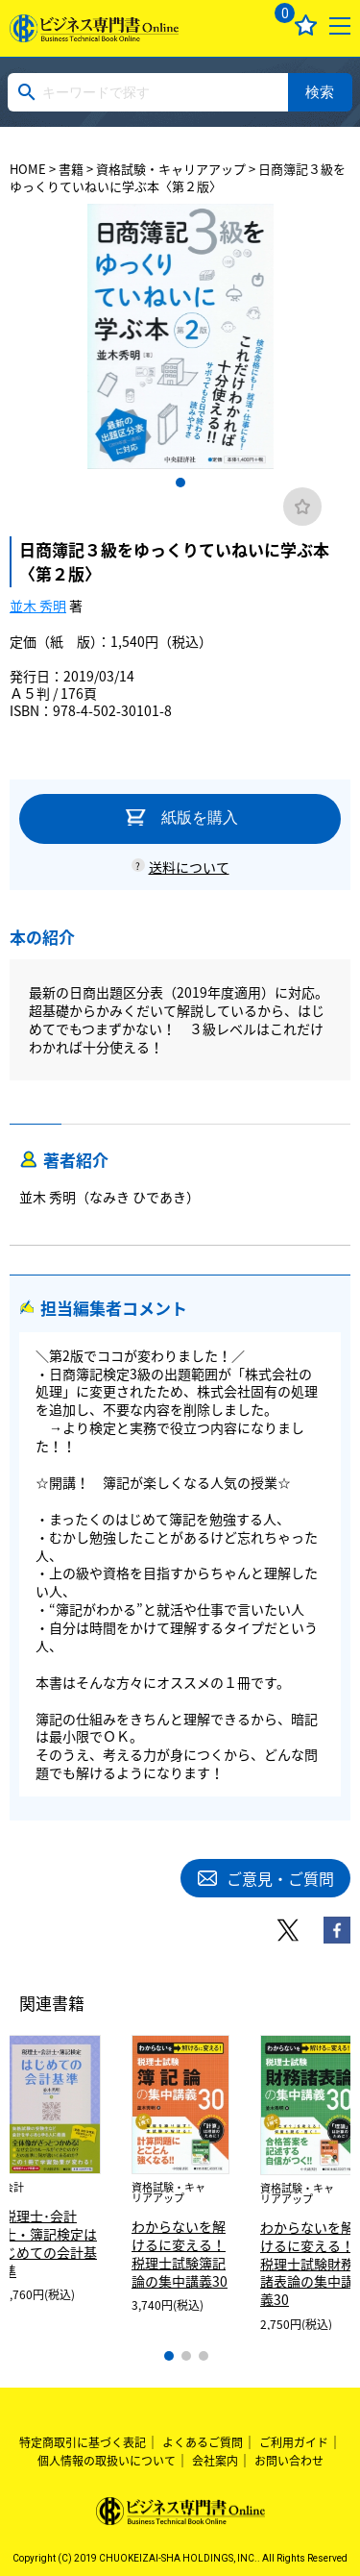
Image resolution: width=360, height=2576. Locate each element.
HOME (28, 169)
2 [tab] (186, 2356)
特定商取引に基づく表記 (82, 2442)
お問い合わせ (289, 2460)
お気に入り (306, 25)
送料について (189, 867)
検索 (319, 92)
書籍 (71, 169)
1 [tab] (180, 482)
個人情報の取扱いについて (106, 2460)
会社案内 (215, 2460)
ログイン (238, 25)
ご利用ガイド (293, 2442)
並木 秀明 (38, 605)
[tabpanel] (180, 336)
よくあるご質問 (202, 2442)
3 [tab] (203, 2356)
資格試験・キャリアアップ (171, 169)
